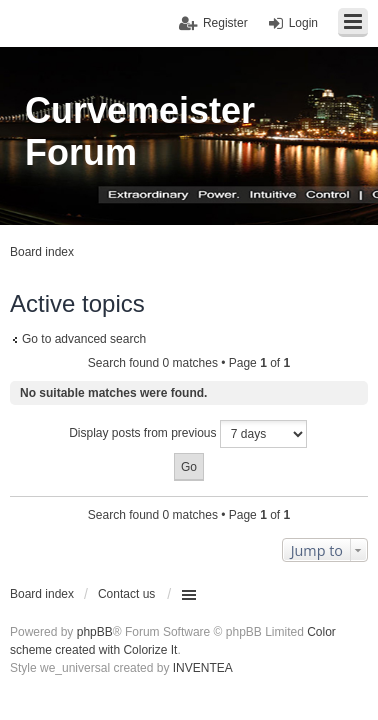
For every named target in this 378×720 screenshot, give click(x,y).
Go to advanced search (84, 339)
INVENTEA (203, 668)
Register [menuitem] (225, 23)
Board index (42, 594)
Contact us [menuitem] (126, 594)
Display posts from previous (188, 434)
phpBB (95, 632)
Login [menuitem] (303, 23)
